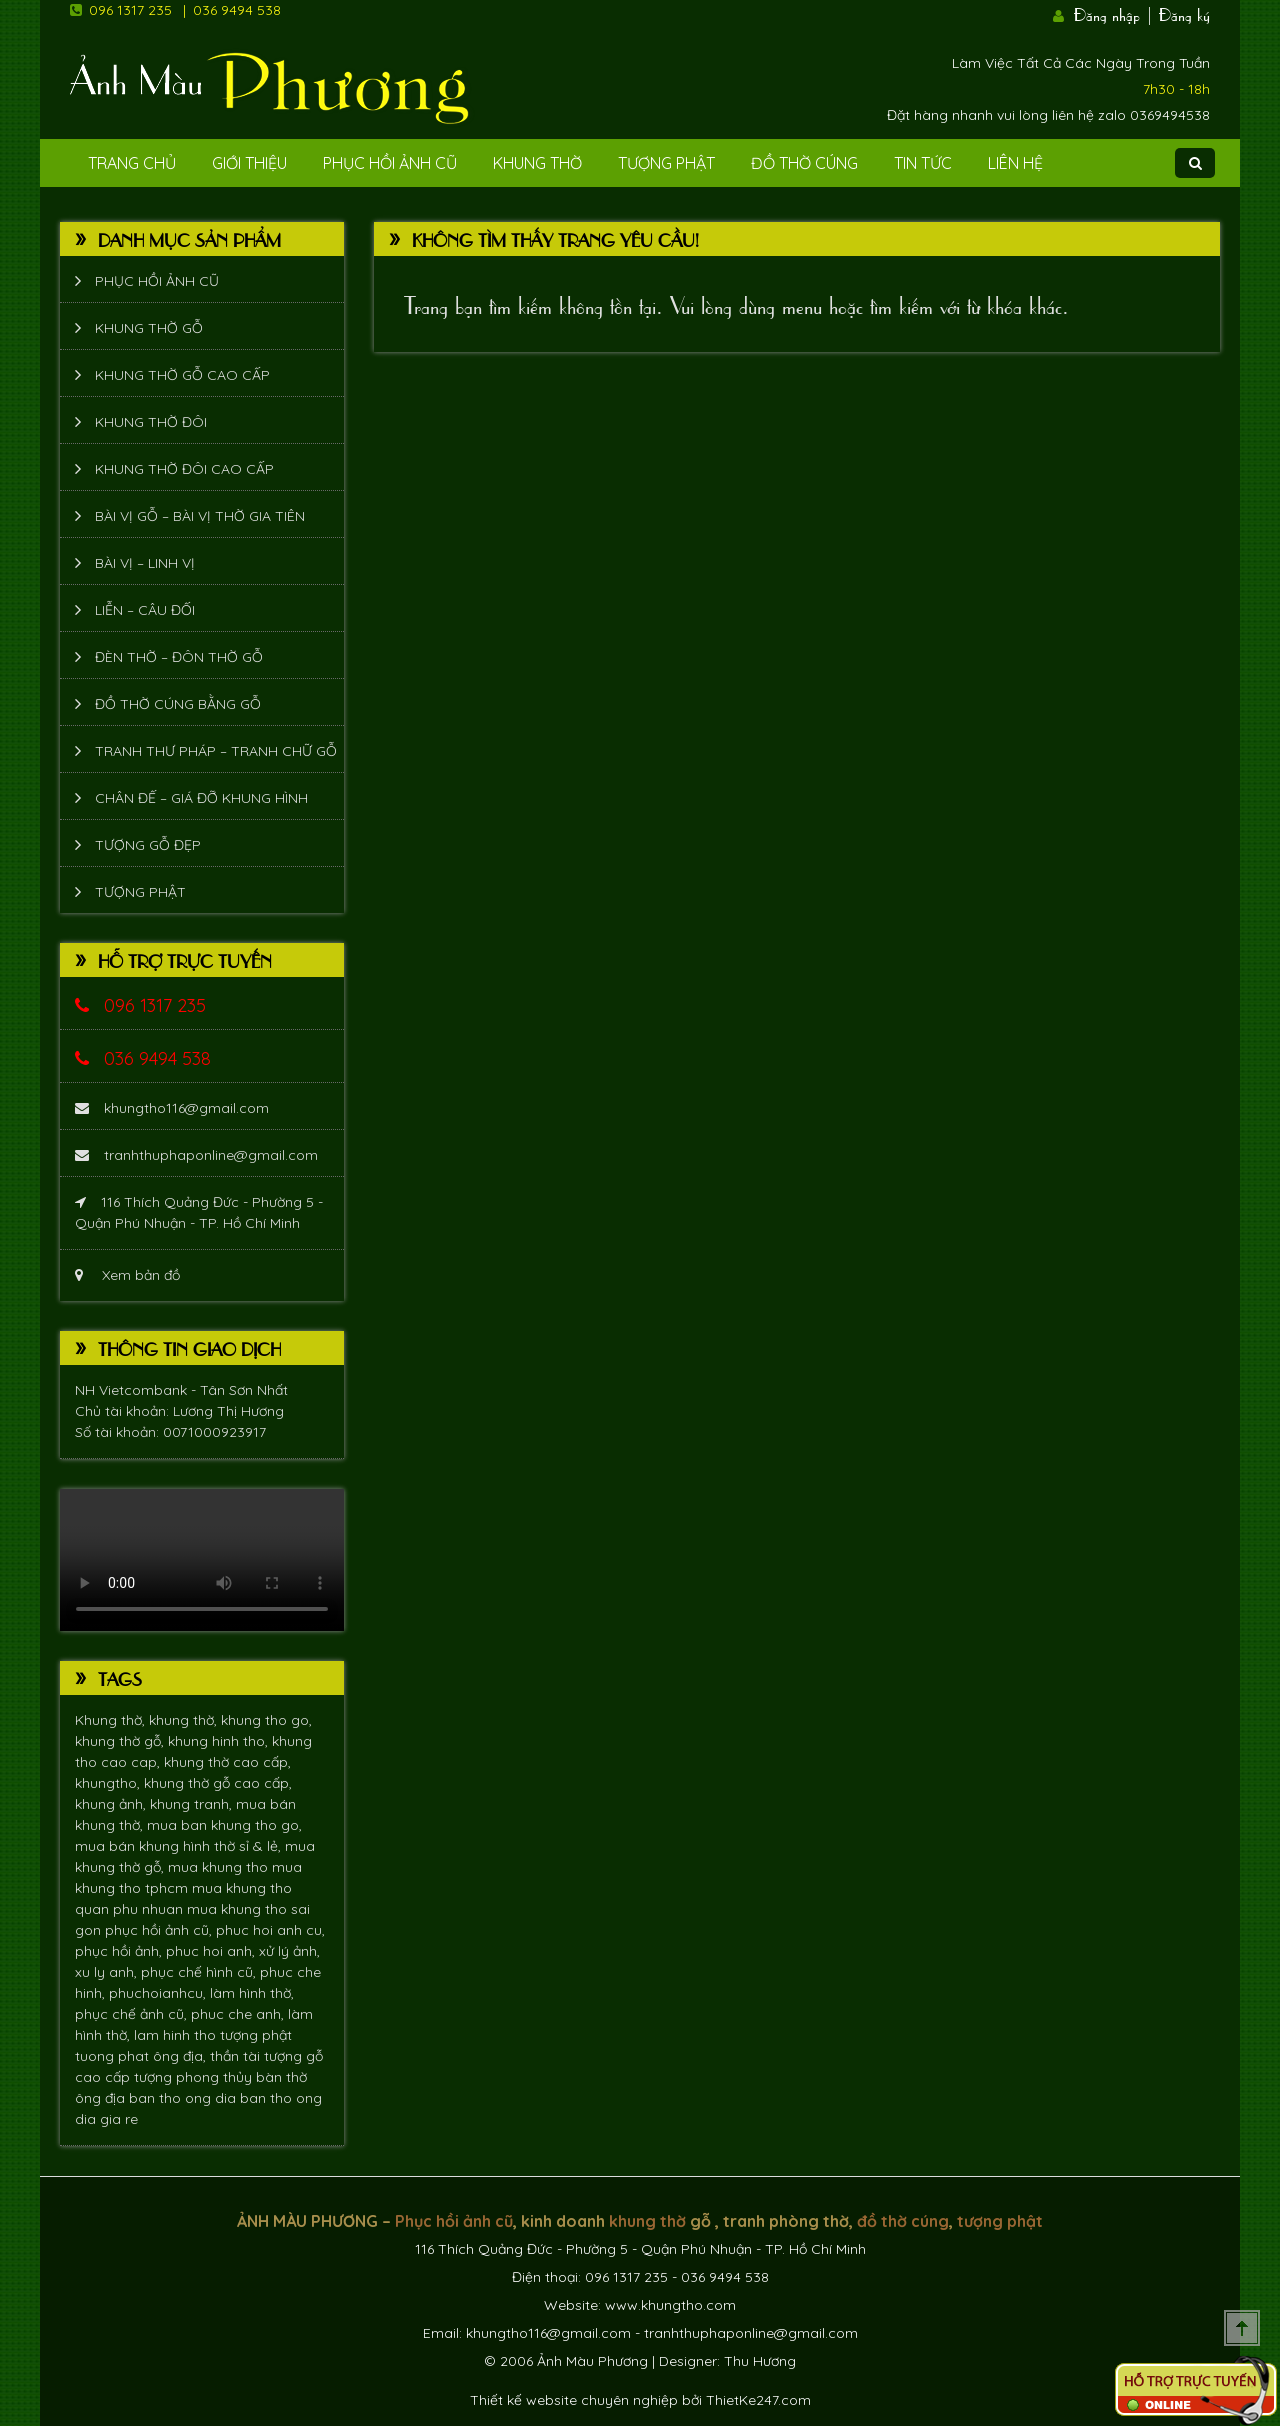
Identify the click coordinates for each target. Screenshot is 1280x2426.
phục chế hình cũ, (200, 1972)
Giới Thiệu (249, 163)
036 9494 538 (237, 10)
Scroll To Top (1242, 2328)
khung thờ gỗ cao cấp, (218, 1783)
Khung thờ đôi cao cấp (184, 469)
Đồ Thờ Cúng (804, 163)
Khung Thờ (537, 163)
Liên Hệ (1015, 163)
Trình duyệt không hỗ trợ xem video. (202, 1560)
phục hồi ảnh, (120, 1951)
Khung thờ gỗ (149, 328)
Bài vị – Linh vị (145, 563)
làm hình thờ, (252, 1993)
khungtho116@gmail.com (172, 1108)
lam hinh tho (177, 2035)
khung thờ (647, 2221)
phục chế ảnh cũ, (133, 2014)
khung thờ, (185, 1720)
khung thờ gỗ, (121, 1741)
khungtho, (109, 1783)
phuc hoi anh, (212, 1951)
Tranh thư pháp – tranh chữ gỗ (216, 751)
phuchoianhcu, (159, 1993)
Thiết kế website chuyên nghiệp (574, 2400)
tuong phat (114, 2056)
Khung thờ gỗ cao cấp (182, 375)
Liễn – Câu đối (145, 610)
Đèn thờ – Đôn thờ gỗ (179, 657)
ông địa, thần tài (208, 2056)
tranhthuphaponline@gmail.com (196, 1155)
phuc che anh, (239, 2014)
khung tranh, (193, 1804)
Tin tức (923, 163)
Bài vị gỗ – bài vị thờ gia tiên (200, 516)
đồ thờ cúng (903, 2221)
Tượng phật (666, 163)
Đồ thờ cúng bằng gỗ (178, 704)
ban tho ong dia (184, 2098)
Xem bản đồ (127, 1275)
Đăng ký (1184, 13)
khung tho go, (266, 1720)
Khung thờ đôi (151, 422)
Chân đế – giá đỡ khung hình (201, 798)
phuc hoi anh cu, (270, 1930)
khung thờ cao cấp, (227, 1762)
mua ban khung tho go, (224, 1825)
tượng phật (256, 2035)
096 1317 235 (130, 10)
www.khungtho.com (670, 2305)
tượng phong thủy (195, 2077)
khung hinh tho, (220, 1741)
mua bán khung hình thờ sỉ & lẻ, (180, 1846)
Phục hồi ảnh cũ (390, 163)
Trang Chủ (132, 163)
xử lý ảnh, (289, 1951)
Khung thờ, (112, 1720)
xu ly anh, (108, 1972)
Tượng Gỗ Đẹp (148, 845)
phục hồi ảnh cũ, (160, 1930)
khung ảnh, (112, 1804)
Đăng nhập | (1114, 13)
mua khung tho (220, 1867)
